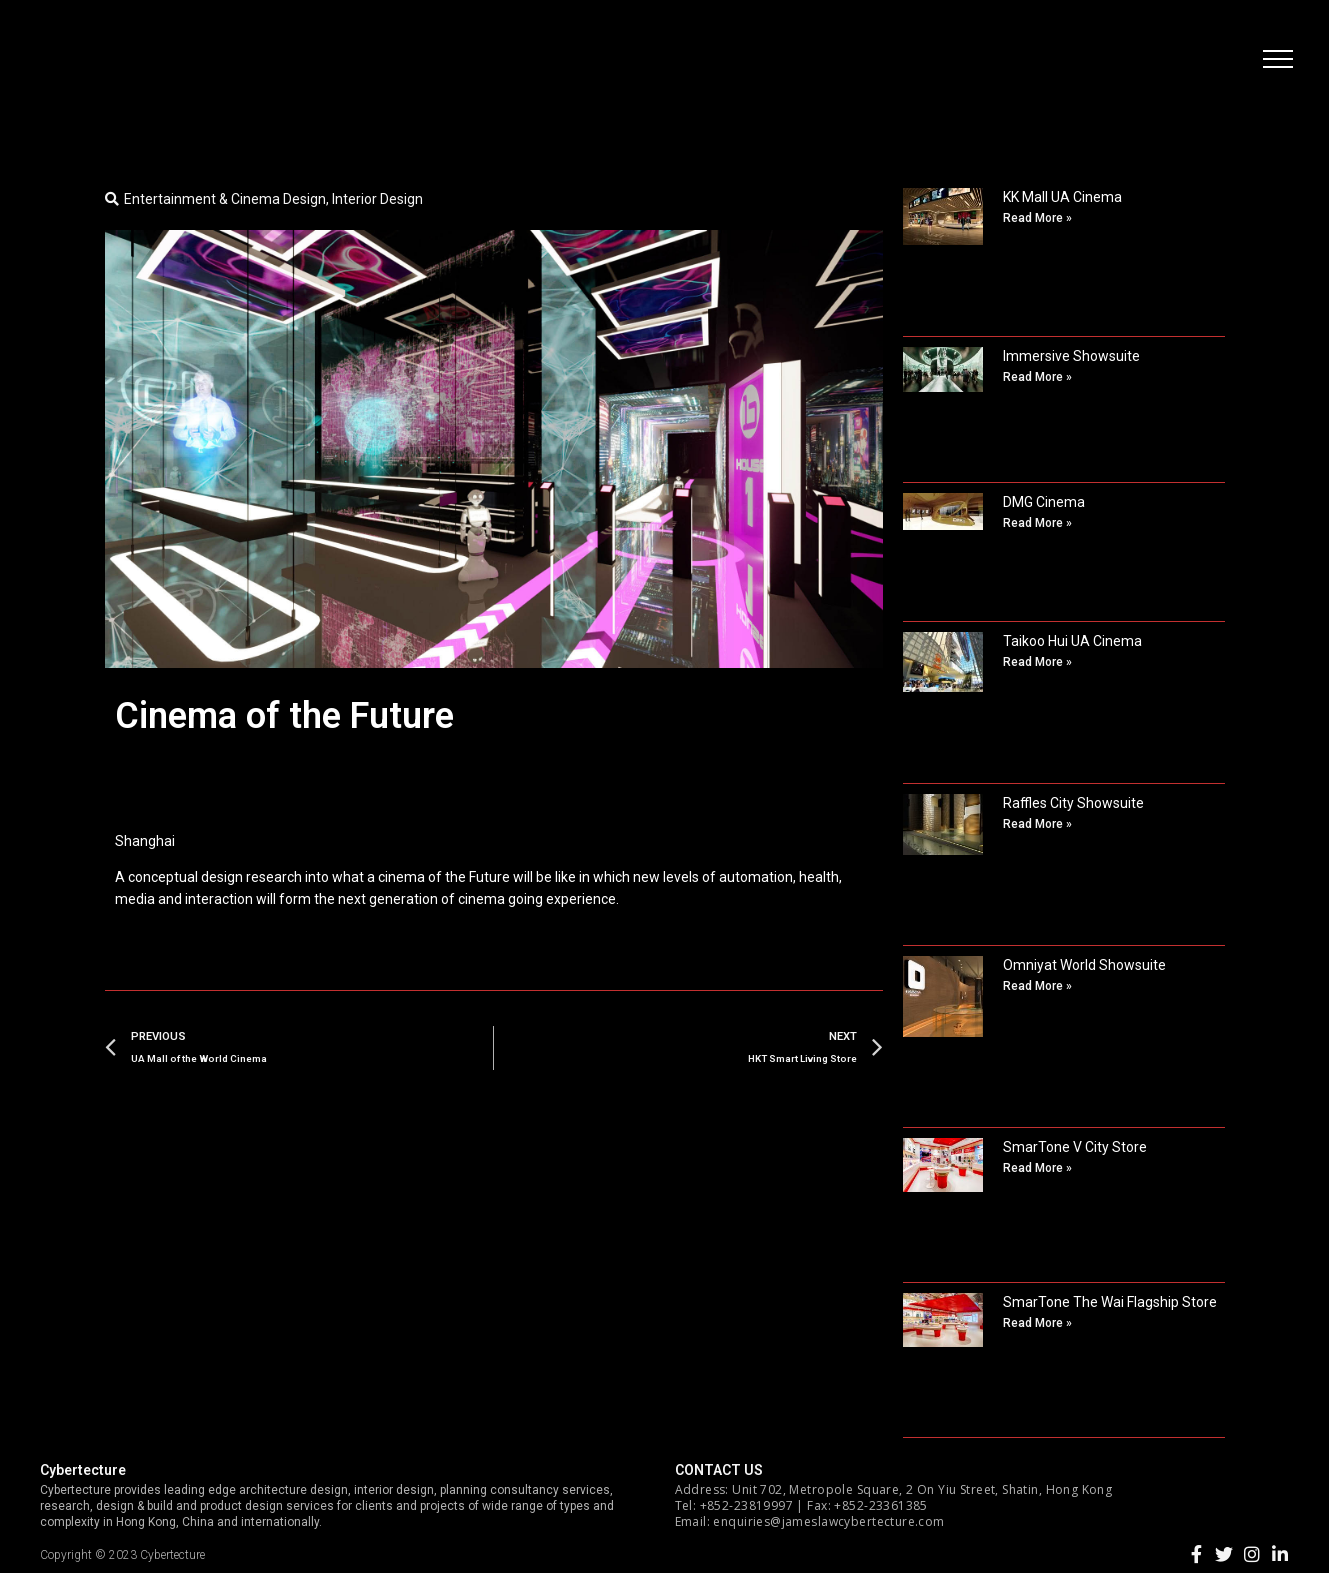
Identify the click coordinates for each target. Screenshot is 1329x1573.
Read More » (1037, 218)
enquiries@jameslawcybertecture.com (828, 1521)
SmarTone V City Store (1075, 1147)
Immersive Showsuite (1071, 356)
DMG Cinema (1044, 502)
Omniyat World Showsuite (1084, 965)
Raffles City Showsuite (1073, 803)
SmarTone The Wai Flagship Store (1110, 1302)
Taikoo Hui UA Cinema (1072, 641)
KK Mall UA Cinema (1062, 197)
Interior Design (377, 199)
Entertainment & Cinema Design (225, 199)
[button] (1274, 65)
